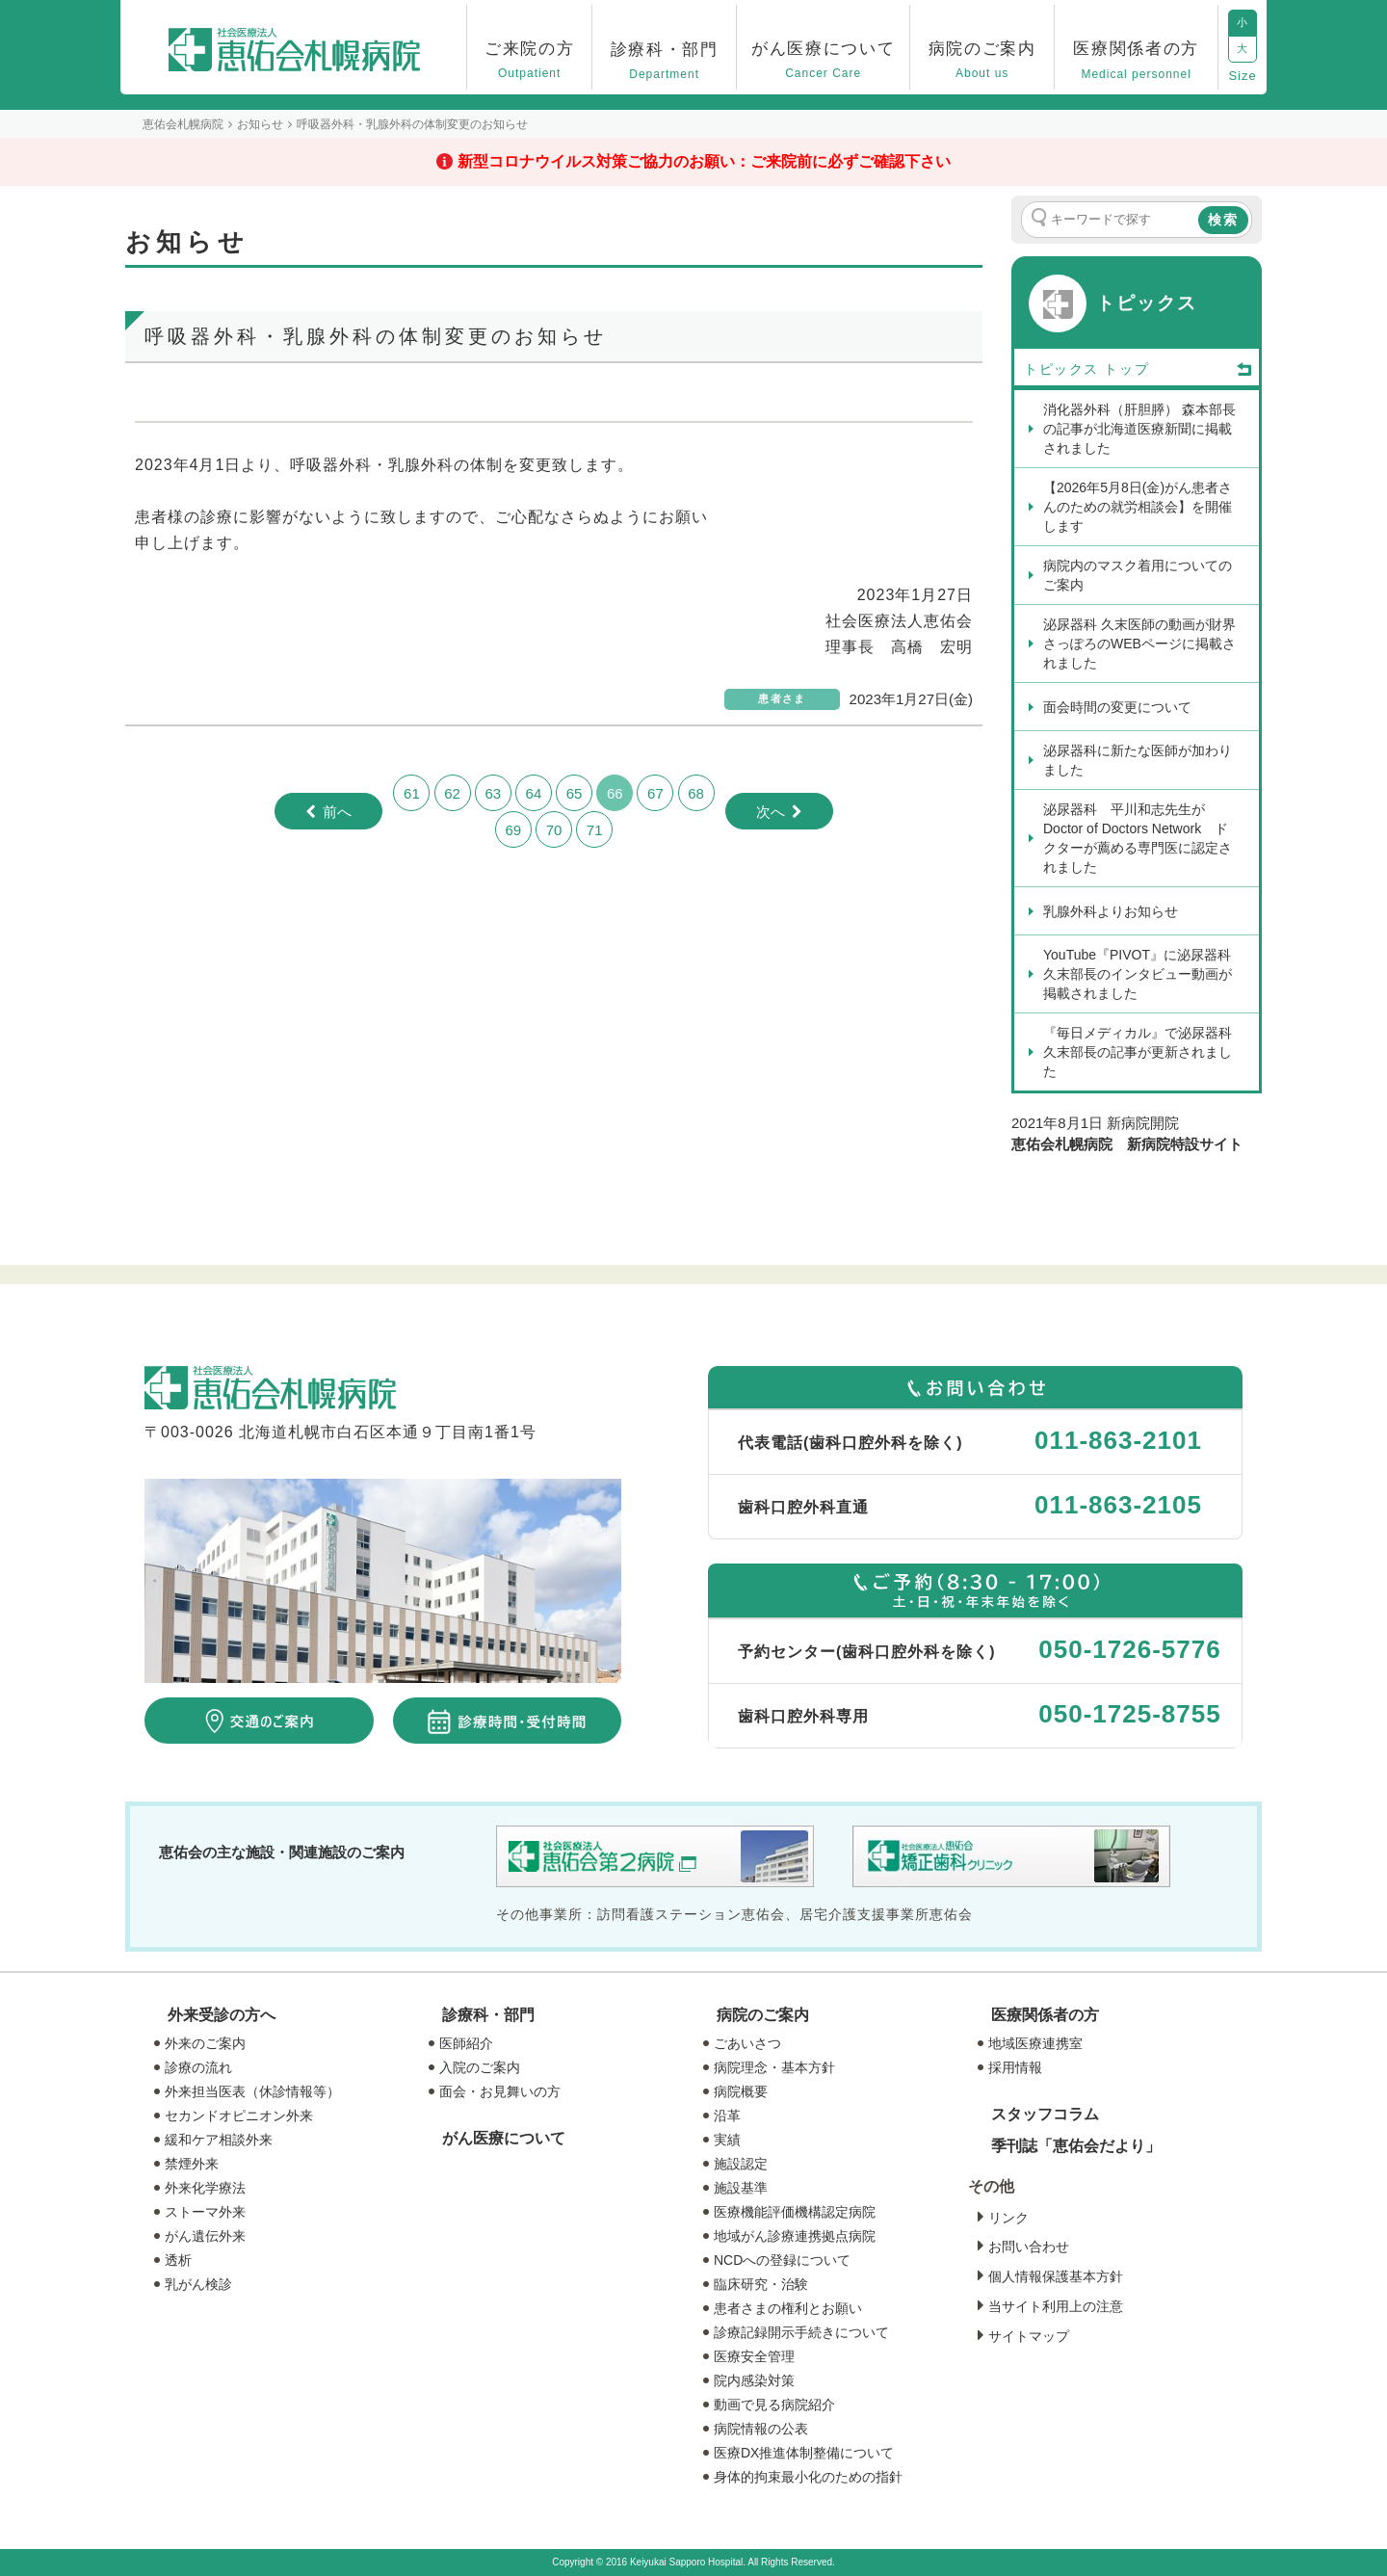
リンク (1008, 2217)
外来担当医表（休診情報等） (252, 2091)
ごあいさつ (747, 2043)
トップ (1179, 370)
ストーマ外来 (205, 2212)
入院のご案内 (479, 2067)
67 (655, 793)
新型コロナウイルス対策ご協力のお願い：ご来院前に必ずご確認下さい (704, 161)
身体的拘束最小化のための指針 (808, 2476)
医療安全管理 (754, 2356)
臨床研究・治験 (761, 2284)
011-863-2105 (1118, 1504)
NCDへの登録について (782, 2260)
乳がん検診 (198, 2284)
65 (574, 793)
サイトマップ (1028, 2336)
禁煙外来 (192, 2163)
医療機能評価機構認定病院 (795, 2212)
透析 (178, 2260)
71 (595, 830)
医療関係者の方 (1045, 2015)
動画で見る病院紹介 (774, 2404)
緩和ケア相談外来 (219, 2139)
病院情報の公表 (761, 2428)
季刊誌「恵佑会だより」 (1076, 2146)
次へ (770, 811)
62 (452, 793)
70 (554, 830)
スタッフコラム (1045, 2114)
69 (513, 830)
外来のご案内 (205, 2043)
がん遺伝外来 (205, 2236)
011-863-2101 (1118, 1440)
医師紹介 (466, 2043)
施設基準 (741, 2187)
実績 (727, 2139)
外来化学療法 (205, 2187)
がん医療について (503, 2138)
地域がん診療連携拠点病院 (795, 2236)
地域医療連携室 (1035, 2043)
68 (696, 793)
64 (534, 793)
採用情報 (1015, 2067)
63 (492, 793)
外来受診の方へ (221, 2015)
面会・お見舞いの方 (500, 2091)
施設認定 (741, 2163)
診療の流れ (198, 2067)
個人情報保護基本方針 (1055, 2276)
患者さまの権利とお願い (788, 2308)
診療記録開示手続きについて (801, 2332)
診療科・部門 (488, 2015)
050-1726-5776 (1129, 1649)
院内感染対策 (754, 2380)
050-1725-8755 (1129, 1713)
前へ (337, 811)
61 (412, 793)
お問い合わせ (1028, 2246)
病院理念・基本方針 (774, 2067)
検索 (1223, 219)
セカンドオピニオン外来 (239, 2115)
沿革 (727, 2115)
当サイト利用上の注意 (1055, 2306)
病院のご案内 (763, 2015)
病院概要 (741, 2091)
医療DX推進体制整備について (804, 2452)
